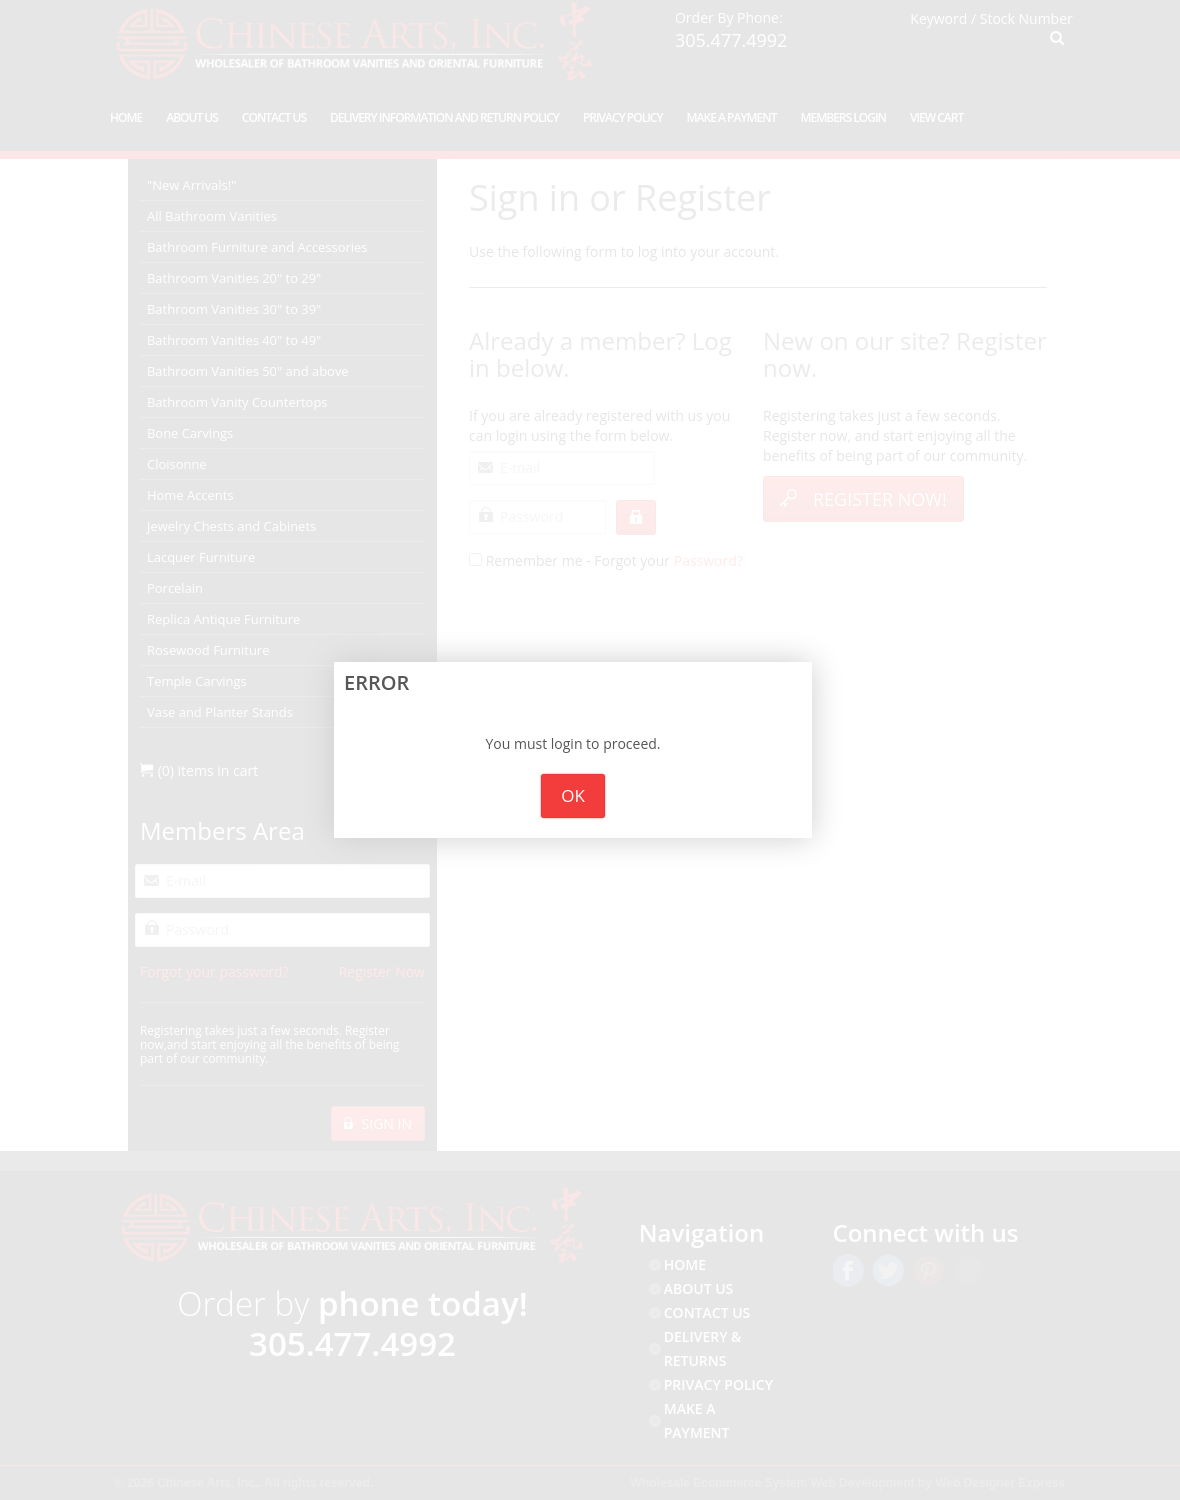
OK (573, 795)
